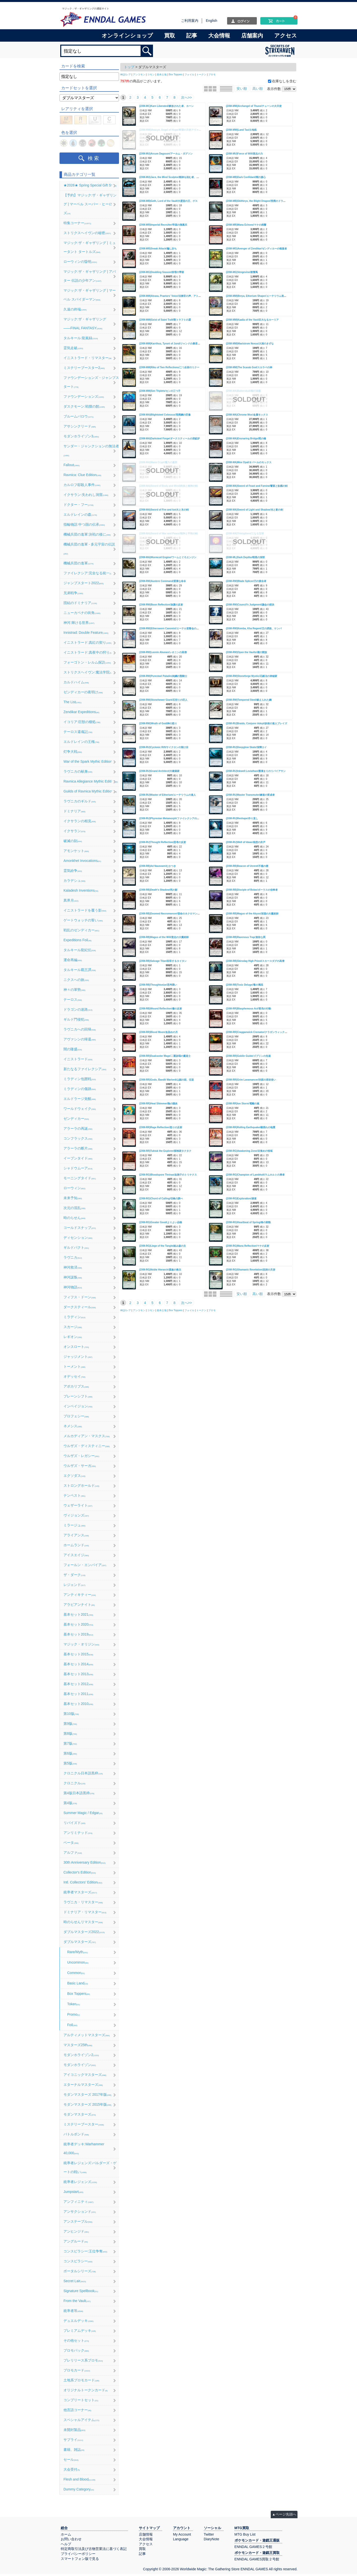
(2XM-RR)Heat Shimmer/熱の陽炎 (158, 1103)
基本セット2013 (78, 1674)
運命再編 (72, 960)
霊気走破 (73, 348)
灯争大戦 (72, 752)
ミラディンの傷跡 (79, 1089)
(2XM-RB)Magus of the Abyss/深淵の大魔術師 (252, 913)
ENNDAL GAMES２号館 (253, 2547)
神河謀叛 (72, 1277)
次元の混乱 (74, 1208)
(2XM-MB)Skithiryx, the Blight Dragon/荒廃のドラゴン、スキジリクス (265, 201)
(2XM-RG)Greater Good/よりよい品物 (160, 1222)
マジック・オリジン (81, 1644)
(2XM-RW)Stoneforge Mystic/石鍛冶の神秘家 (251, 676)
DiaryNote (211, 2539)
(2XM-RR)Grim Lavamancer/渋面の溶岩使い (251, 1079)
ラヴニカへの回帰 (79, 1029)
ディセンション (77, 1238)
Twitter (209, 2534)
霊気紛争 (72, 871)
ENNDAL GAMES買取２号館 (257, 2559)
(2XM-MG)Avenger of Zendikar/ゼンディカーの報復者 (256, 248)
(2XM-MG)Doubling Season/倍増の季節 (161, 272)
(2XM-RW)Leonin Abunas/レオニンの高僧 (163, 652)
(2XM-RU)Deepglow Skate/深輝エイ (246, 747)
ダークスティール (79, 1307)
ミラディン (74, 1317)
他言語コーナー (77, 2410)
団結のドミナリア (80, 603)
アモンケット (76, 851)
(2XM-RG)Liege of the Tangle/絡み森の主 (162, 1245)
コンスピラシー (77, 2261)
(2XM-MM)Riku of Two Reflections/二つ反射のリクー (169, 367)
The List (72, 702)
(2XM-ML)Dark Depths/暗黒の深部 (245, 557)
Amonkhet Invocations (82, 861)
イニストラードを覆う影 (84, 910)
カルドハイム (76, 682)
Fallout (71, 465)
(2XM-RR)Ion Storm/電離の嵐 (242, 1103)
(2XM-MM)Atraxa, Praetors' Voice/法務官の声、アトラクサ (172, 296)
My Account (182, 2534)
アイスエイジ (76, 1555)
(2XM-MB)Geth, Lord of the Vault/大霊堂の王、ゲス (168, 201)
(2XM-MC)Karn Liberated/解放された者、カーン (166, 106)
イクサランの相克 (79, 821)
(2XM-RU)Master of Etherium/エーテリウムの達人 (167, 794)
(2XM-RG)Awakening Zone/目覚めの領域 (249, 1151)
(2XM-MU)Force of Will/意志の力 (244, 153)
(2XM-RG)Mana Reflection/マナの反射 (247, 1245)
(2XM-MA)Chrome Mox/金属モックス (247, 414)
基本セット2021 (78, 1614)
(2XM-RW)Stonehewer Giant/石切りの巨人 (163, 699)
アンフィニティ (78, 2202)
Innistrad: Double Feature (85, 633)
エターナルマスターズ (83, 2085)
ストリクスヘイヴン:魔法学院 (89, 672)
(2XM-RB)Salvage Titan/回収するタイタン (163, 961)
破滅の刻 (72, 841)
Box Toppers (78, 1994)
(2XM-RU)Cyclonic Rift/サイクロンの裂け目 (163, 747)
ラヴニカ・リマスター (83, 1902)
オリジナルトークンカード (85, 2390)
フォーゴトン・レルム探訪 (87, 662)
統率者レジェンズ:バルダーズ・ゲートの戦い (90, 2167)
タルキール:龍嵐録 (80, 338)
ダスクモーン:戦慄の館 (84, 406)
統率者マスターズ (80, 1892)
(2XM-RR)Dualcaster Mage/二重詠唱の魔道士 (164, 1056)
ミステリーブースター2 (84, 368)
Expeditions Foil (77, 940)
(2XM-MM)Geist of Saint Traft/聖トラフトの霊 (165, 319)
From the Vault (76, 2301)
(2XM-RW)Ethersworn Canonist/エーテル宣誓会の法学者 (171, 628)
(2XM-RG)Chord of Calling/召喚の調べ (161, 1198)
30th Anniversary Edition (84, 1862)
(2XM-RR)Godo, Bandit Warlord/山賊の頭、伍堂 (166, 1079)
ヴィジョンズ (76, 1515)
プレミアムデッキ (79, 2331)
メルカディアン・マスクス (86, 1436)
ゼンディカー (76, 1119)
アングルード (75, 2241)
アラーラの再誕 (77, 1128)
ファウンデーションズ (83, 396)
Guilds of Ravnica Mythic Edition (90, 791)
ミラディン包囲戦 (79, 1079)
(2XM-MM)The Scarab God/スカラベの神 (249, 367)
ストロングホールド (81, 1485)
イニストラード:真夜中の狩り (88, 652)
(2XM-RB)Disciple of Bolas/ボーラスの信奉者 (251, 889)
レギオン (72, 1337)
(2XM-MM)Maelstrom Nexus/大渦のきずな (250, 343)
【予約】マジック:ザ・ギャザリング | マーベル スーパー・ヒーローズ (90, 204)
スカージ (72, 1327)
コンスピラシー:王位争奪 (85, 2251)
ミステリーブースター (83, 2124)
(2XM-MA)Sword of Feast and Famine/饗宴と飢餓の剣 (257, 486)
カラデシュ (74, 880)
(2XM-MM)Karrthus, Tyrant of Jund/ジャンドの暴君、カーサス (174, 343)
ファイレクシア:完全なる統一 (89, 573)
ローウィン (74, 1188)
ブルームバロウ (78, 416)
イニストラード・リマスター (88, 358)
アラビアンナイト (79, 1604)
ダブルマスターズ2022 (84, 1932)
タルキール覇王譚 (79, 970)
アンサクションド (79, 2211)
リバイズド (74, 1823)
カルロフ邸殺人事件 (81, 485)
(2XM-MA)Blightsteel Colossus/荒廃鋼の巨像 (165, 414)
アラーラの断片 (77, 1148)
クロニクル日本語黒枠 (83, 1773)
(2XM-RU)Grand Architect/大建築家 (159, 771)
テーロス (72, 999)
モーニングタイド (79, 1178)
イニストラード (77, 1059)
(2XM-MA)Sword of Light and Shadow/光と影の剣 (254, 509)
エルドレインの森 (80, 514)
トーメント (74, 1366)
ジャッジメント (77, 1357)
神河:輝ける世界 (78, 623)
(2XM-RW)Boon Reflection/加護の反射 (161, 604)
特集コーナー (77, 223)
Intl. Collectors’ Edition (82, 1882)
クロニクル (74, 1783)
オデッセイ (74, 1376)
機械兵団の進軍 (78, 563)
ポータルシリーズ (79, 2271)
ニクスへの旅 (76, 980)
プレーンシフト (77, 1396)
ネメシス (72, 1426)
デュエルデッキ (78, 2321)
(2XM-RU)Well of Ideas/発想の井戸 (245, 842)
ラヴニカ (72, 1257)
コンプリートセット (80, 2400)
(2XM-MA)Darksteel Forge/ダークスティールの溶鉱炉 (169, 438)
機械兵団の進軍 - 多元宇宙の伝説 (89, 548)
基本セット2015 (78, 1654)
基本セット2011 (78, 1694)
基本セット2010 (78, 1704)
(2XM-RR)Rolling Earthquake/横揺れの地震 (250, 1127)
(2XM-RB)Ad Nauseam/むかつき (157, 866)
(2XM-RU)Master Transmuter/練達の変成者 (250, 794)
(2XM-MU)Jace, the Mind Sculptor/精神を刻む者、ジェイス (172, 177)
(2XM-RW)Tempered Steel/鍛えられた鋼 (248, 699)
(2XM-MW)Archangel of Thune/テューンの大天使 (254, 106)
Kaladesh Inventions (80, 890)
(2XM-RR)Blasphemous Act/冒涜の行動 (248, 1008)
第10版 (71, 1714)
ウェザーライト (77, 1505)
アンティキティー (79, 1595)
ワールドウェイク (79, 1109)
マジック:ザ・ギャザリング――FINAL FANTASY (84, 323)
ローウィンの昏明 (80, 262)
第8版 (70, 1733)
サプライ (73, 2440)
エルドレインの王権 (81, 742)
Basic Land (77, 1983)
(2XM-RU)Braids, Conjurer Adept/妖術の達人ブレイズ (256, 723)
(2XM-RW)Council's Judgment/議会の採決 (250, 604)
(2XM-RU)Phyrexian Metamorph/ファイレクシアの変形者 (171, 818)
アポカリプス (76, 1386)
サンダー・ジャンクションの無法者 (91, 450)
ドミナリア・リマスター (84, 1912)
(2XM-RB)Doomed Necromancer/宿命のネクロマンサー (170, 913)
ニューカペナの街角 (81, 613)
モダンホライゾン (79, 2065)
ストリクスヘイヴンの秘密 (87, 233)
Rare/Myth (77, 1952)
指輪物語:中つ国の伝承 (84, 524)
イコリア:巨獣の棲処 (81, 722)
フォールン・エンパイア (84, 1565)
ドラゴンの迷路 (77, 1009)
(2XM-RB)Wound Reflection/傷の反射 (160, 1008)
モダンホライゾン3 (81, 436)
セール (71, 2459)
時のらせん (74, 1218)
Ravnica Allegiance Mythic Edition (90, 781)
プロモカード (76, 2370)
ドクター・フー (78, 505)
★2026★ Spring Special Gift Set (90, 185)
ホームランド (76, 1545)
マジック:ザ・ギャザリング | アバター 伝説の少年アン (89, 276)
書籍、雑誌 (73, 2450)
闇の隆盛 (72, 1049)
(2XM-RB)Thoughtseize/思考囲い (158, 984)
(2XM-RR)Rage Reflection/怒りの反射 (160, 1127)
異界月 (71, 900)
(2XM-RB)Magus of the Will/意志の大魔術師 (164, 937)
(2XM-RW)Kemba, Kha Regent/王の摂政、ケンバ (253, 628)
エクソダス (74, 1476)
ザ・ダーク (74, 1575)
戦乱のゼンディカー (81, 930)
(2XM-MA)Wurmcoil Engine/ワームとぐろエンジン (167, 557)
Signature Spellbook (80, 2291)
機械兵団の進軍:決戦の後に (87, 534)
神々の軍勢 (74, 990)
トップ (129, 67)
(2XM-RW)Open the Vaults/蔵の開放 (246, 652)
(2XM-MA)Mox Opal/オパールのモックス (248, 462)
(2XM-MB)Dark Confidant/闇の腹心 (246, 177)
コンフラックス (77, 1138)
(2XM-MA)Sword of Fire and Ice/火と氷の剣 (164, 509)
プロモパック (76, 2350)
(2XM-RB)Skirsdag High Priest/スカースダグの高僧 (255, 961)
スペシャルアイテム (81, 2420)
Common (76, 1973)
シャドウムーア (77, 1168)
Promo (73, 2014)
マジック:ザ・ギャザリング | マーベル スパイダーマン (89, 294)
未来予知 (72, 1198)
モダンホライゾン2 (81, 2055)
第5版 (70, 1763)
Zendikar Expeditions (81, 712)
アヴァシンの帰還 (79, 1039)
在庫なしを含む (284, 81)
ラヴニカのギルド (79, 801)
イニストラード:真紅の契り (87, 642)
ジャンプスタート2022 (83, 583)
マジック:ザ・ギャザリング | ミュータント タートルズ (89, 247)
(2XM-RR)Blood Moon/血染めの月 (158, 1032)
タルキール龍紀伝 (79, 950)
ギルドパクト (76, 1247)
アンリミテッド (77, 1833)
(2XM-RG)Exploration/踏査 (241, 1198)
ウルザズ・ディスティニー (86, 1446)
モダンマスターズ (79, 2114)
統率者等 (73, 2311)
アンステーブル (77, 2221)
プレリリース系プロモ (83, 2360)
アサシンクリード (79, 426)
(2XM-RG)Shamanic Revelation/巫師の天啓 (250, 1269)
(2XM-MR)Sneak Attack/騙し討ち (158, 248)
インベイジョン (77, 1406)
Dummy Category (78, 2489)
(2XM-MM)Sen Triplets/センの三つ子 (159, 391)
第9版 (70, 1724)
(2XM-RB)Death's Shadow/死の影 (158, 889)
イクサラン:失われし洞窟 (85, 495)
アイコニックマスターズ (84, 2075)
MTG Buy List (245, 2534)
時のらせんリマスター (83, 1922)
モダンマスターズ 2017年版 (87, 2094)
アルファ (72, 1852)
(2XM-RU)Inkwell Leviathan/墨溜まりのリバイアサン (256, 771)
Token (73, 2004)
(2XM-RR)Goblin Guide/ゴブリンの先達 (248, 1056)
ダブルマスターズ (79, 1942)
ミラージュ (74, 1525)
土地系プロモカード (81, 2380)
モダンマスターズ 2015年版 (87, 2104)
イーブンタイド (77, 1158)
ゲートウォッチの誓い (83, 920)
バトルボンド (76, 2134)
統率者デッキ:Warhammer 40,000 (83, 2148)
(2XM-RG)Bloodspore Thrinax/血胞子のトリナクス (168, 1174)
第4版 (70, 1803)
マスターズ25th (77, 2045)
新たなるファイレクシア (84, 1069)
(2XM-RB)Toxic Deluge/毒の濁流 (244, 984)
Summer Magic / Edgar (82, 1813)
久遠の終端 (75, 309)
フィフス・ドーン (79, 1297)
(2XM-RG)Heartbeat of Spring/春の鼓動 (248, 1222)
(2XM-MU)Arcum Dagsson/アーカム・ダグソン (166, 153)
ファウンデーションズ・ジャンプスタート (91, 382)
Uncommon (78, 1962)
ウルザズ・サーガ (79, 1466)
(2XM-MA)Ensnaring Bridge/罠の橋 (246, 438)
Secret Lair (74, 2281)
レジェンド (74, 1585)
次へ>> (186, 97)
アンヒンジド (76, 2231)
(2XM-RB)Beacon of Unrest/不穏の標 (247, 866)
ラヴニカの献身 (77, 771)
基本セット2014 (78, 1664)
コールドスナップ (79, 1228)
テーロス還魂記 (77, 732)
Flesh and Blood (79, 2479)
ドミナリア (74, 811)
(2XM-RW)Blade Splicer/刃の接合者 (246, 581)
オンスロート (76, 1347)
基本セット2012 (78, 1684)
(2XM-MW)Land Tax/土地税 (241, 129)
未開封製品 (74, 2430)
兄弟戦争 (73, 593)
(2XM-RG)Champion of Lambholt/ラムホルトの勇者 (255, 1174)
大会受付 (71, 2469)
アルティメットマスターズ (86, 2035)
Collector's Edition (79, 1872)
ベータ (71, 1843)
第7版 (70, 1743)
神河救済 (72, 1267)
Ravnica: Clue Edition (82, 475)
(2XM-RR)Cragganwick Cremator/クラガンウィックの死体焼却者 (262, 1032)
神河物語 (72, 1287)
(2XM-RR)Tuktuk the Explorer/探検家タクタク (165, 1151)
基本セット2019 (78, 1634)
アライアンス (76, 1535)
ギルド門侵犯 (76, 1019)
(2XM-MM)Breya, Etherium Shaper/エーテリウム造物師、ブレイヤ (263, 296)
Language (180, 2539)
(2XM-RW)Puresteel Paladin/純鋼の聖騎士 (163, 676)
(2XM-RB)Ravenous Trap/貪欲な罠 (245, 937)
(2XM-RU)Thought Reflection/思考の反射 (162, 842)
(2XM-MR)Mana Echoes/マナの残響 (246, 224)
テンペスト (74, 1495)
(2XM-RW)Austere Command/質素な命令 (162, 581)
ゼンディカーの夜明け (83, 692)
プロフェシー (76, 1416)
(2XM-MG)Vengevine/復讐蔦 (242, 272)
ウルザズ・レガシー (81, 1456)
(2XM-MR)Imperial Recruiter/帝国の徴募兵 (163, 224)
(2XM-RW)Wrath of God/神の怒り (158, 723)
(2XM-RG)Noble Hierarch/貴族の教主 (160, 1269)
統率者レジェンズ (80, 2182)
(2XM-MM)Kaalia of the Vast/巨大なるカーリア (252, 319)
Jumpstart (73, 2192)
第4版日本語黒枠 (78, 1793)
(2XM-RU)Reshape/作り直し (242, 818)
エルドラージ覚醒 (79, 1099)
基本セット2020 (78, 1624)
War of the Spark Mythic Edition (88, 761)
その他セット (76, 2340)
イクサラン (74, 831)
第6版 (70, 1753)
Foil (72, 2025)
